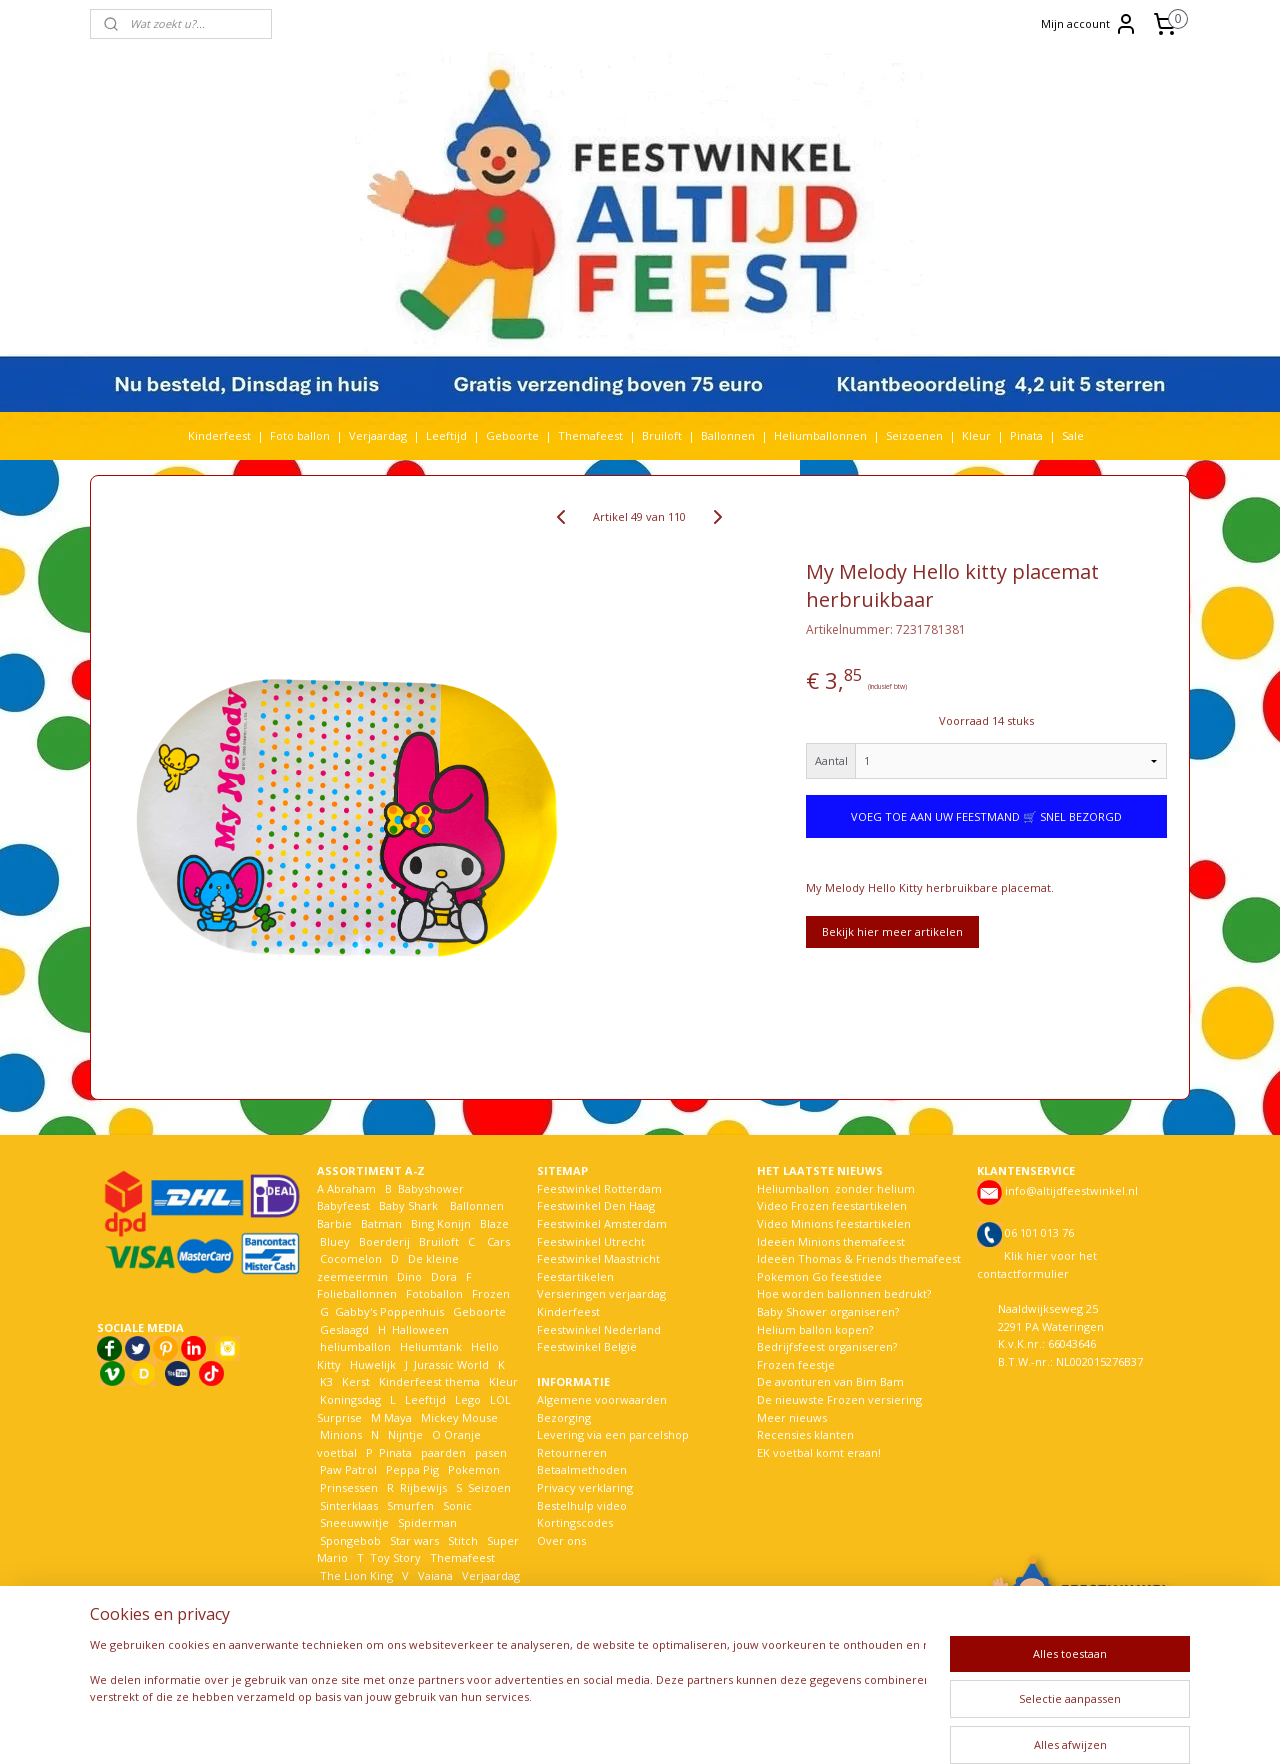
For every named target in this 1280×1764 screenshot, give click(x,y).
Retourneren (572, 1452)
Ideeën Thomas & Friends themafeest (859, 1258)
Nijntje (404, 1434)
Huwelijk (373, 1364)
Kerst (356, 1381)
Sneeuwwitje (354, 1522)
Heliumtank (431, 1346)
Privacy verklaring (585, 1487)
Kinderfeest (219, 435)
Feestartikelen (575, 1276)
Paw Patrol (347, 1469)
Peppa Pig (412, 1469)
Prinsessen (347, 1487)
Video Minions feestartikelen (834, 1223)
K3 (325, 1381)
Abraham (351, 1188)
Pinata (1026, 435)
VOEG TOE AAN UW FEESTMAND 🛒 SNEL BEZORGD (986, 816)
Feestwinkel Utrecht (591, 1241)
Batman (381, 1223)
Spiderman (427, 1522)
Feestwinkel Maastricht (598, 1258)
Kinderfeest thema (429, 1381)
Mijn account (1089, 24)
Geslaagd (344, 1329)
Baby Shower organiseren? (828, 1311)
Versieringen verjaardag (601, 1293)
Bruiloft (662, 435)
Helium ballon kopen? (815, 1329)
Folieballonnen (357, 1293)
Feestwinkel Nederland (599, 1329)
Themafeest (590, 435)
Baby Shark (408, 1205)
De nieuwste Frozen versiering (839, 1399)
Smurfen (410, 1505)
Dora (442, 1276)
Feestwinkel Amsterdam (602, 1223)
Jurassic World (451, 1364)
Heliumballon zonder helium (836, 1188)
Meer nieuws (792, 1417)
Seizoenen (914, 435)
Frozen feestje (796, 1364)
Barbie (334, 1223)
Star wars (414, 1540)
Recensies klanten (805, 1434)
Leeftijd (446, 435)
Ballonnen (728, 435)
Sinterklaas (349, 1505)
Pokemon (474, 1469)
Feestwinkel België (587, 1346)
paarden (443, 1452)
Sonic (457, 1505)
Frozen (491, 1293)
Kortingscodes (575, 1522)
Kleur (976, 435)
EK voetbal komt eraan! (819, 1452)
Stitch (463, 1540)
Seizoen (489, 1487)
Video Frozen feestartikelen (832, 1205)
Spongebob (350, 1540)
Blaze (493, 1223)
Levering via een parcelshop (613, 1434)
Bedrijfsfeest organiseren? (827, 1346)
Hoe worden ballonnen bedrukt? (844, 1293)
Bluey (335, 1241)
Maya (398, 1417)
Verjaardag (378, 435)
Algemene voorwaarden (602, 1399)
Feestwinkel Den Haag (596, 1205)
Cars (498, 1241)
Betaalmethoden (582, 1469)
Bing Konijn (441, 1223)
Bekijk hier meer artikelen (892, 931)
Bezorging (564, 1417)
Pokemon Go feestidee (819, 1276)
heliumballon (355, 1346)
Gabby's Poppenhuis (388, 1311)
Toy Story (395, 1557)
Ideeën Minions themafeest (831, 1241)
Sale (1073, 435)
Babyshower (432, 1188)
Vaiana (435, 1575)
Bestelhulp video (582, 1505)
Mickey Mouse (459, 1417)
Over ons (561, 1540)
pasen (491, 1452)
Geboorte (512, 435)
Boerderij (384, 1241)
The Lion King (355, 1575)
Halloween (420, 1329)
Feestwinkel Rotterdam (599, 1188)
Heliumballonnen (820, 435)
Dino (409, 1276)
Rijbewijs (423, 1487)
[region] (508, 1692)
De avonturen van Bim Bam (830, 1381)
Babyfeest (343, 1205)
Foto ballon (300, 435)
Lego (465, 1399)
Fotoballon (434, 1293)
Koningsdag (349, 1399)
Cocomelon (351, 1258)
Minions (339, 1434)
